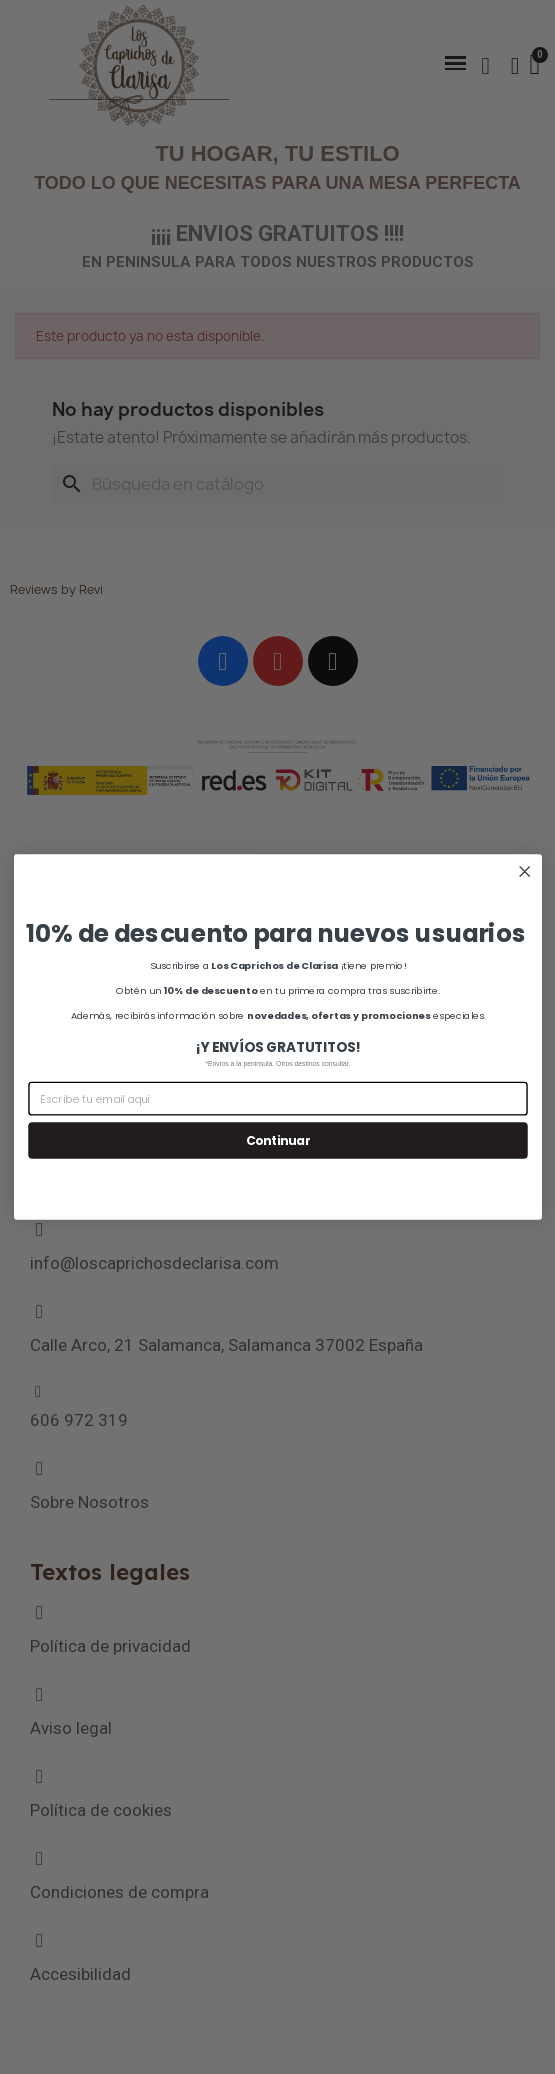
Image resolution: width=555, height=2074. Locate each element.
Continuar (277, 1140)
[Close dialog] (524, 872)
